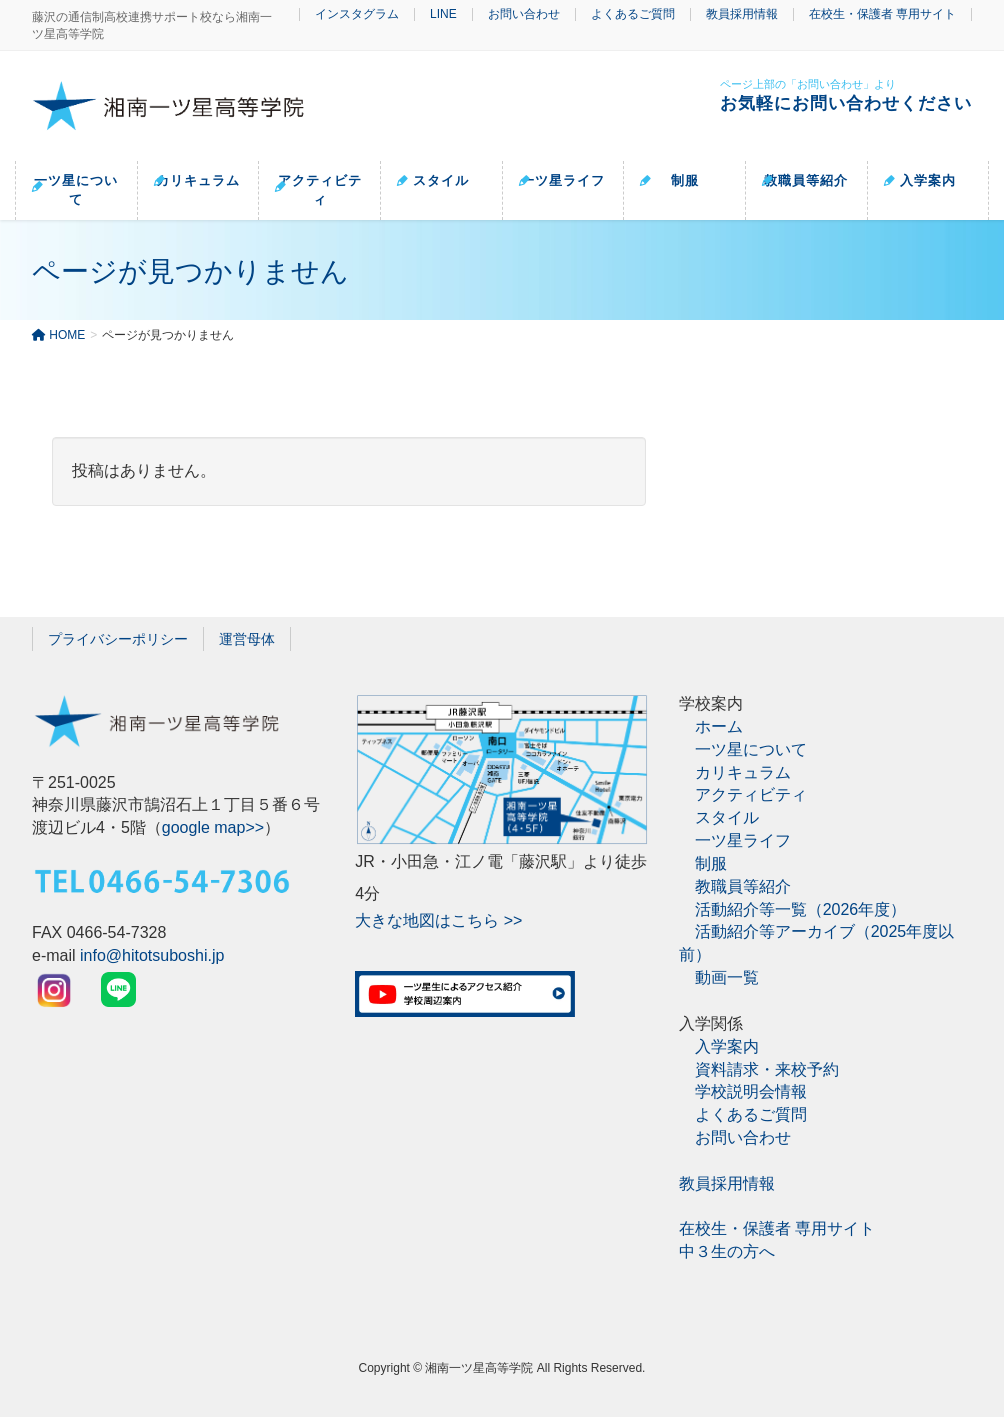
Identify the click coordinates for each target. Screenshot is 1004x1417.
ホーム (719, 726)
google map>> (213, 827)
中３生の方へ (727, 1251)
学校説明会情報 (751, 1091)
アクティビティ (751, 794)
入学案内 (727, 1046)
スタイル (727, 817)
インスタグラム (357, 14)
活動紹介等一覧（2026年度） (801, 908)
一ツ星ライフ (743, 840)
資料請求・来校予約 (767, 1068)
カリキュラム (743, 771)
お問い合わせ (524, 14)
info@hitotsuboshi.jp (152, 955)
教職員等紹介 (743, 886)
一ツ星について (751, 749)
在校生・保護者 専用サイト (882, 14)
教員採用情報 (742, 14)
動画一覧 (727, 977)
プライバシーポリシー (118, 639)
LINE (443, 14)
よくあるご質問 (633, 14)
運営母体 (247, 639)
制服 (711, 863)
